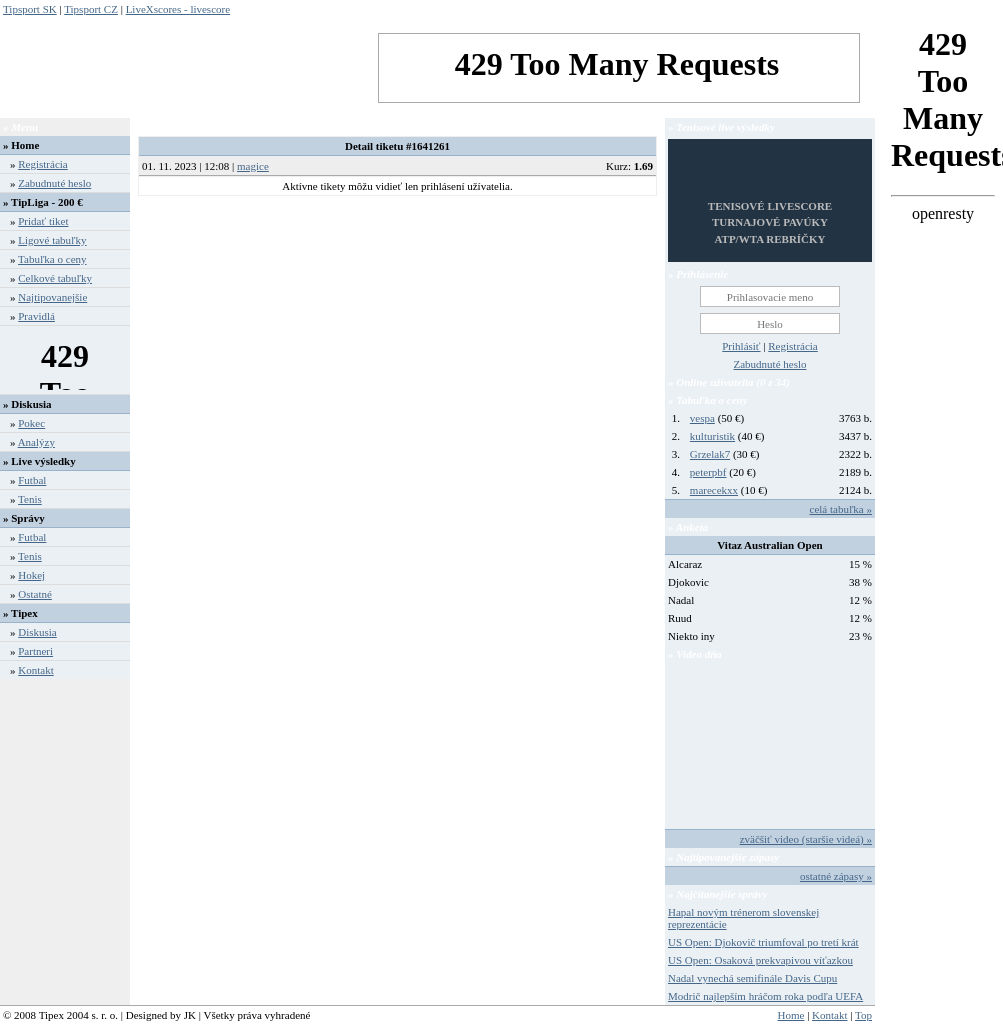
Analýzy (36, 442)
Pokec (31, 423)
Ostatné (35, 594)
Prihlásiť (741, 346)
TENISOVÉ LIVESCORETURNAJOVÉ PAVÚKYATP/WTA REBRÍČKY (770, 222)
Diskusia (37, 632)
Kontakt (35, 670)
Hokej (31, 575)
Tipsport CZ (91, 9)
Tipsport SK (30, 9)
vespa (702, 418)
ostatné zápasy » (836, 876)
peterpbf (708, 472)
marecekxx (714, 490)
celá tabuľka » (841, 509)
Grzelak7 (710, 454)
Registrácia (42, 164)
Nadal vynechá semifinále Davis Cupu (752, 978)
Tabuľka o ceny (52, 259)
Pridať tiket (43, 221)
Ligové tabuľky (52, 240)
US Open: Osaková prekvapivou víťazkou (760, 960)
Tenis (30, 499)
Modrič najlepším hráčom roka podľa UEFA (765, 996)
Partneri (35, 651)
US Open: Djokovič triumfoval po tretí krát (763, 942)
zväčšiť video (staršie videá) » (806, 839)
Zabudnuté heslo (54, 183)
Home (25, 145)
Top (863, 1015)
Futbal (32, 480)
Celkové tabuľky (55, 278)
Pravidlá (36, 316)
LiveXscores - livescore (178, 9)
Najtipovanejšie (52, 297)
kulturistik (712, 436)
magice (253, 166)
